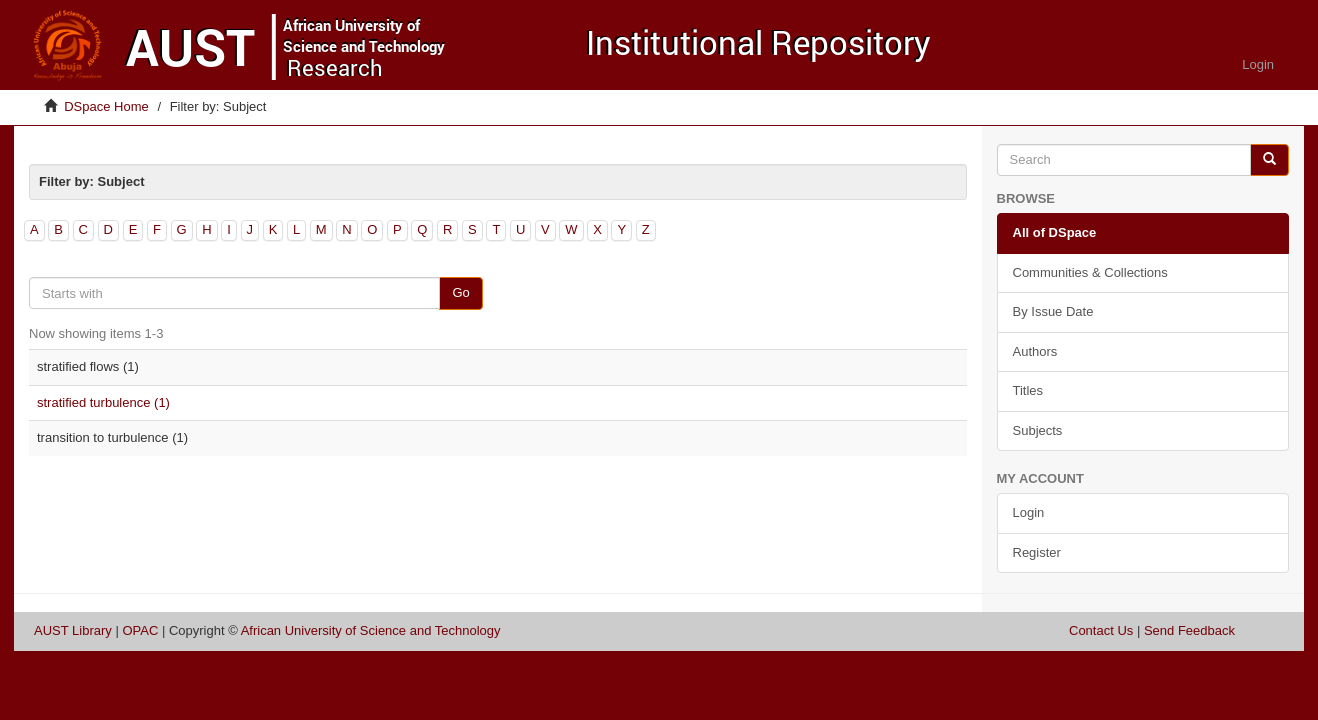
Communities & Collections (1090, 272)
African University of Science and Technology (371, 630)
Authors (1035, 351)
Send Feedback (1189, 630)
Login (1029, 512)
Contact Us (1101, 630)
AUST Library (73, 630)
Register (1037, 552)
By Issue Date (1053, 311)
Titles (1028, 390)
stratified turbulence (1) (103, 402)
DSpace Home (106, 106)
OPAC (140, 630)
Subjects (1038, 430)
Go (460, 292)
